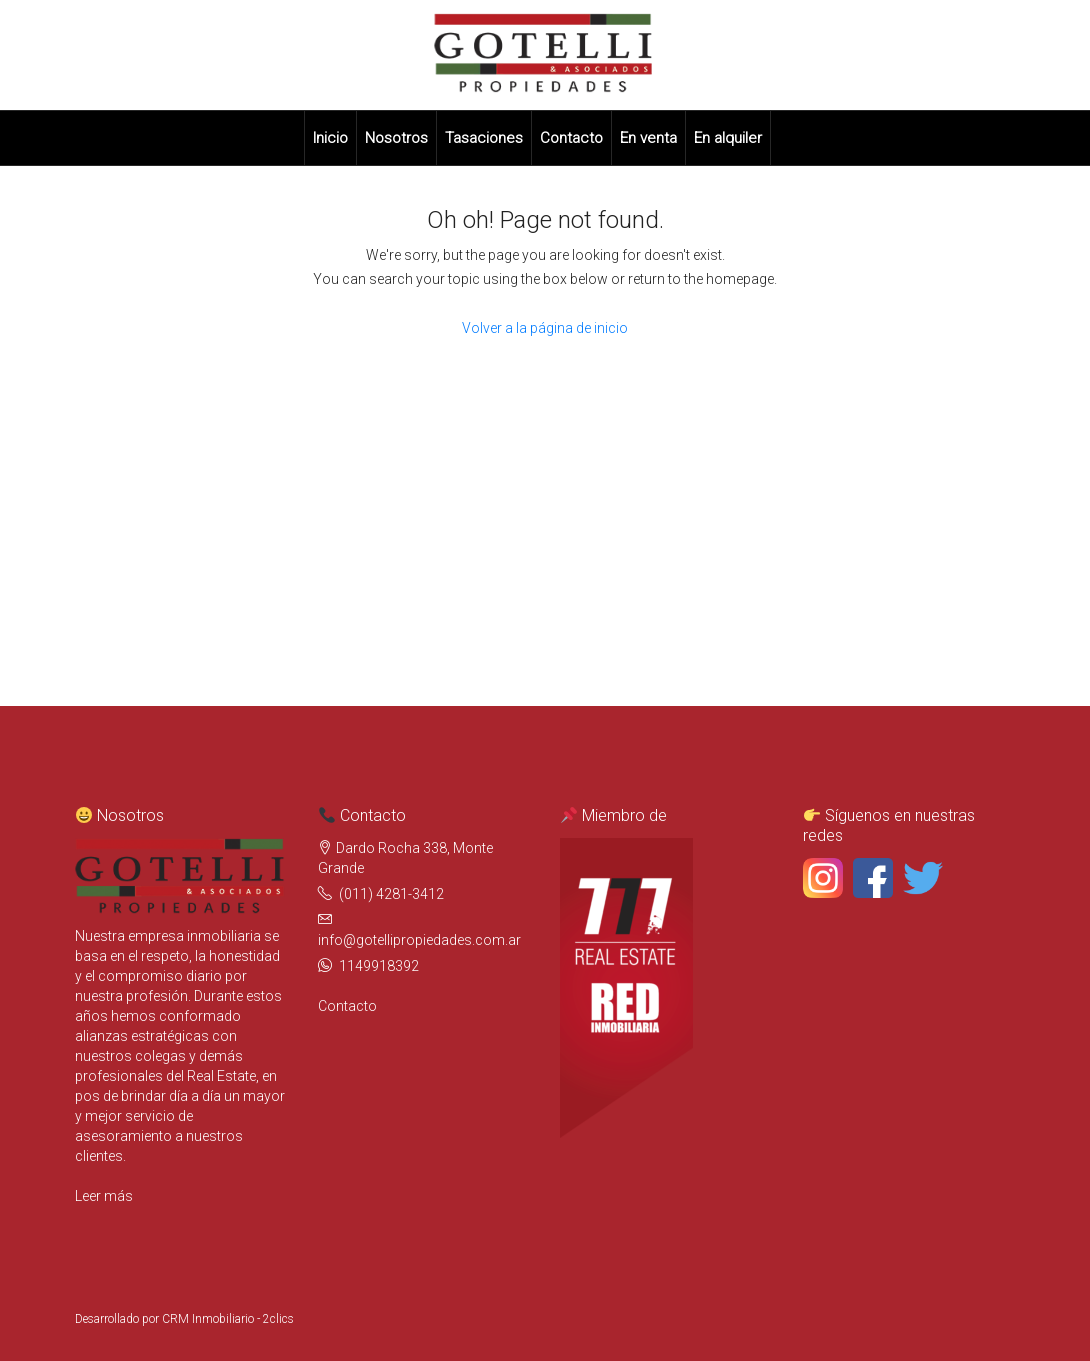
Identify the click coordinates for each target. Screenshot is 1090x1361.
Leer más (104, 1196)
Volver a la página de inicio (545, 328)
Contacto (571, 138)
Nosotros (396, 138)
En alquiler (728, 138)
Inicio (330, 138)
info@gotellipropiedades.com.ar (419, 940)
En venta (648, 138)
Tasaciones (484, 138)
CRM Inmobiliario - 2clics (228, 1319)
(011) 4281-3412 (391, 894)
